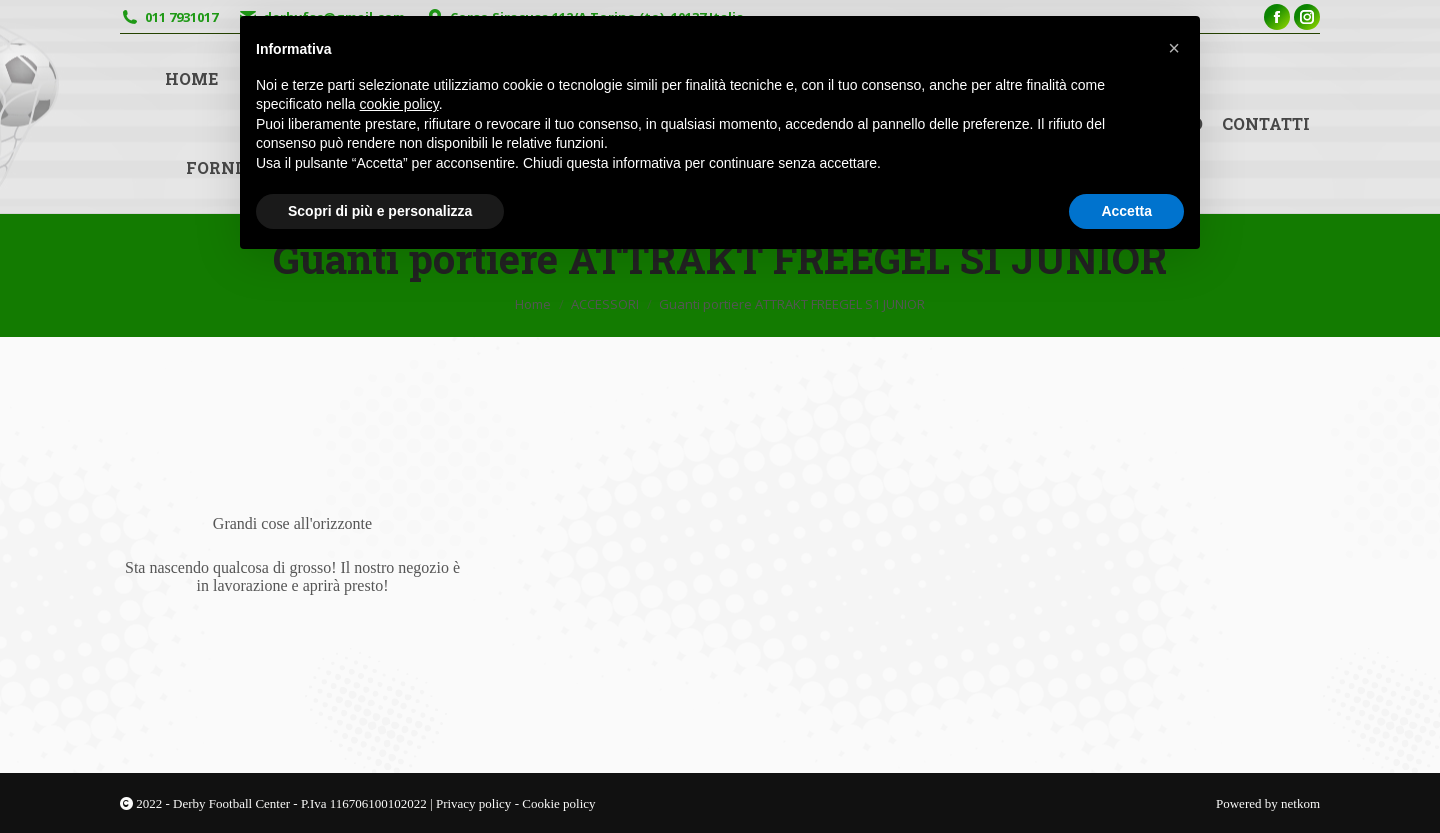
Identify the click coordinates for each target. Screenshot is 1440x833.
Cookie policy (558, 803)
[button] (1174, 48)
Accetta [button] (1126, 211)
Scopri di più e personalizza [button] (380, 211)
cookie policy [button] (399, 104)
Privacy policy (475, 803)
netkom (1300, 803)
